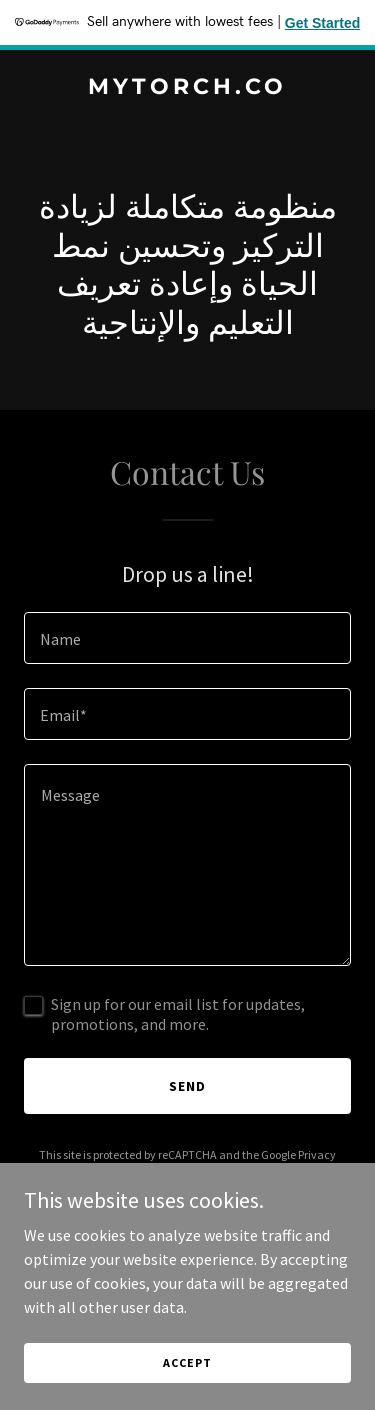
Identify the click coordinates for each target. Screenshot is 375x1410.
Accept (187, 1362)
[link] (187, 88)
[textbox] (187, 638)
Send (187, 1086)
